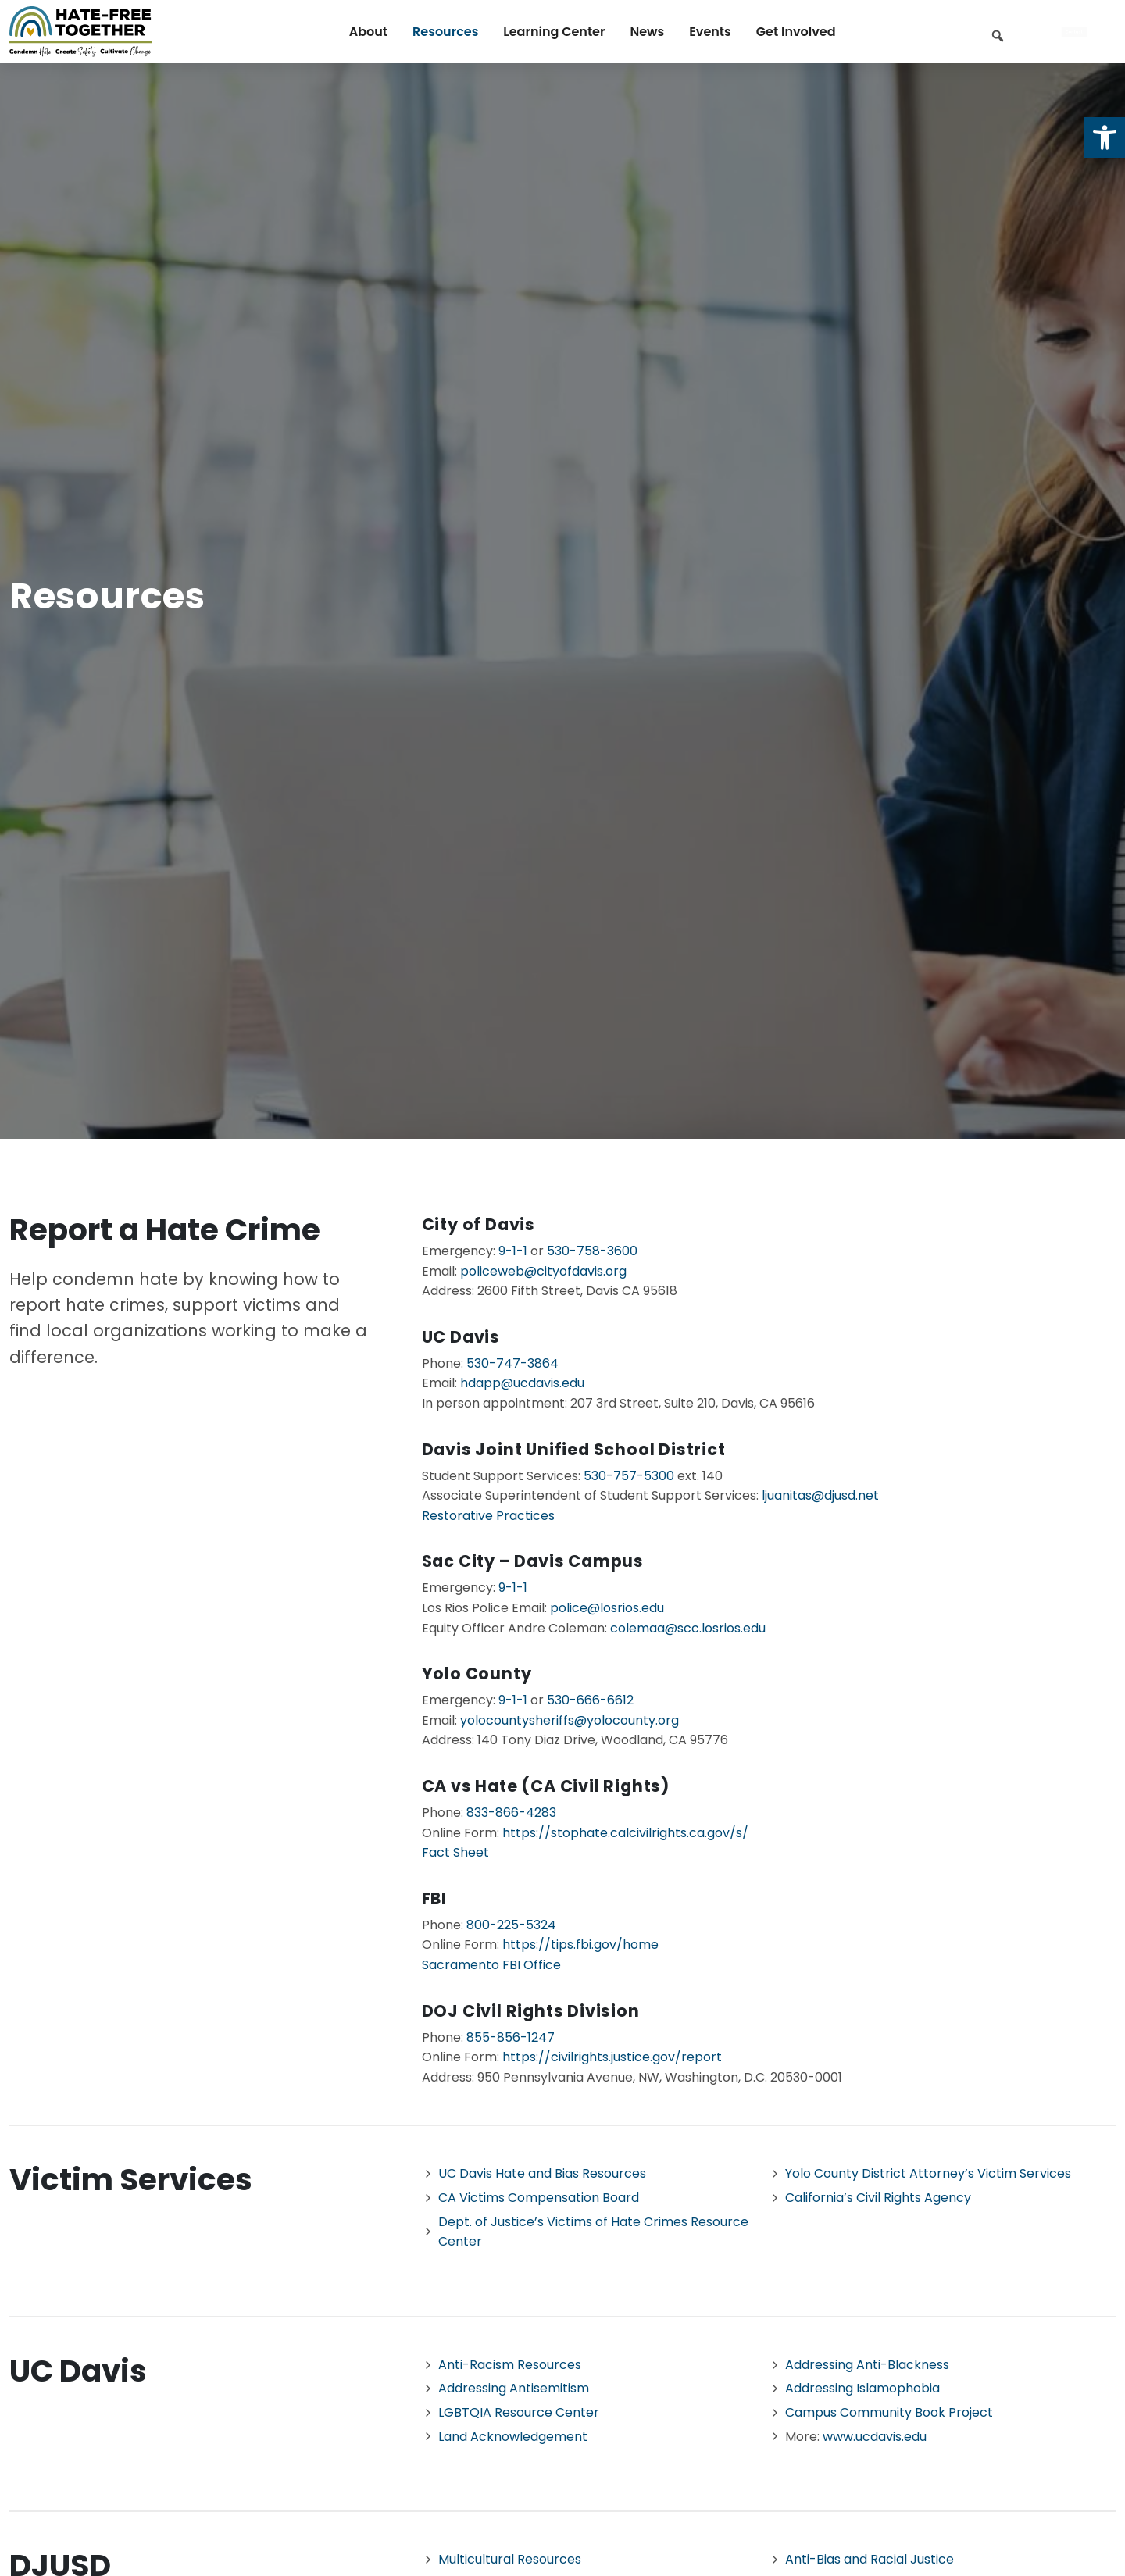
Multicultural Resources (509, 2559)
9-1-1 (512, 1251)
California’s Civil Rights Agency (878, 2198)
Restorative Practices (488, 1516)
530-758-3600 (592, 1251)
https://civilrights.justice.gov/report (612, 2057)
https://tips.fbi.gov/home (580, 1944)
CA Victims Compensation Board (538, 2198)
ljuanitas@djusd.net (819, 1495)
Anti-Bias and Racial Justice (869, 2559)
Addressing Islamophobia (862, 2388)
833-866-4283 (511, 1812)
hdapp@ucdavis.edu (522, 1383)
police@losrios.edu (607, 1608)
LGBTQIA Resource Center (518, 2412)
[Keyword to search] (1023, 32)
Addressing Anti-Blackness (867, 2365)
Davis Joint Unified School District (574, 1449)
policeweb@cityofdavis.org (543, 1271)
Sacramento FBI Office (491, 1965)
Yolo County (477, 1673)
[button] (1104, 137)
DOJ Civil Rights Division (531, 2011)
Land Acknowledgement (513, 2437)
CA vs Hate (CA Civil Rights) (546, 1786)
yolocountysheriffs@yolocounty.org (569, 1720)
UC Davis (461, 1336)
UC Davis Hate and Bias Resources (542, 2173)
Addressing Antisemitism (513, 2388)
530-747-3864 (512, 1363)
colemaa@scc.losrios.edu (688, 1628)
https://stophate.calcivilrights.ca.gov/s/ (625, 1833)
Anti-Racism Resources (509, 2365)
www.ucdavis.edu (875, 2437)
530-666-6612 (590, 1700)
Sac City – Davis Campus (533, 1561)
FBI (434, 1898)
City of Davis (478, 1224)
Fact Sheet (455, 1852)
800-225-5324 (511, 1925)
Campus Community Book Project (889, 2412)
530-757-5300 (629, 1476)
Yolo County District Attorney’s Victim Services (928, 2173)
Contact (1074, 32)
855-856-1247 (510, 2037)
